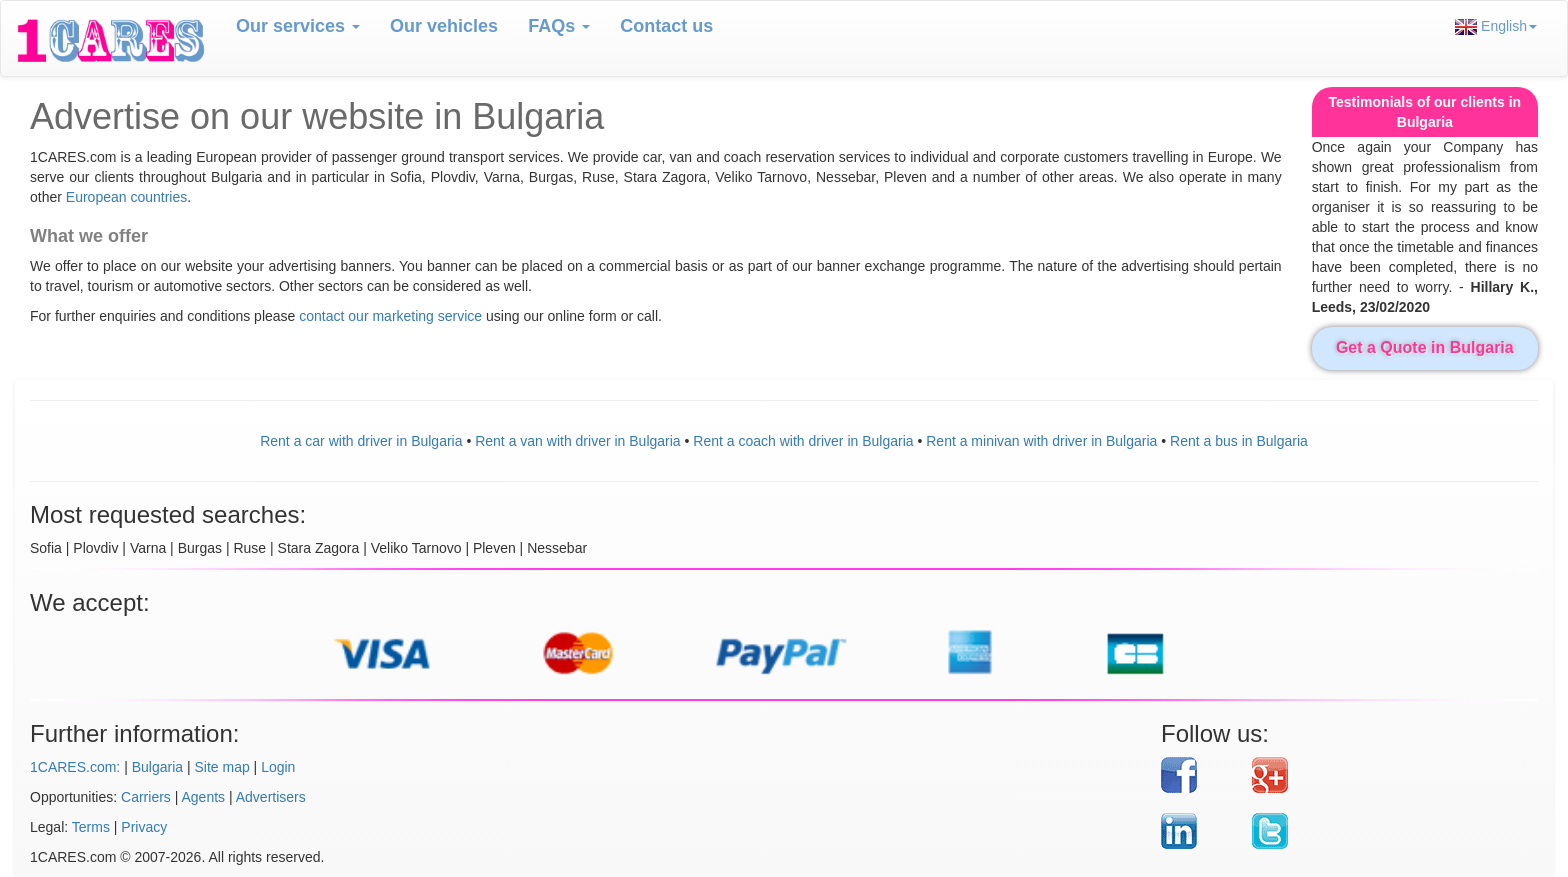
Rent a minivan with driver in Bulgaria (1041, 441)
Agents (204, 797)
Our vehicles (444, 26)
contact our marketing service (392, 316)
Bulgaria (157, 767)
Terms (91, 827)
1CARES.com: (75, 767)
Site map (221, 767)
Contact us (666, 26)
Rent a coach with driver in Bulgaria (803, 441)
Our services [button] (298, 26)
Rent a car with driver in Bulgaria (361, 441)
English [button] (1496, 26)
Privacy (144, 827)
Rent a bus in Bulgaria (1239, 441)
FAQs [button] (559, 26)
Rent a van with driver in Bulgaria (577, 441)
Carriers (146, 797)
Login (278, 767)
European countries (126, 197)
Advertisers (271, 797)
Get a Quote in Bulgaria (1425, 347)
